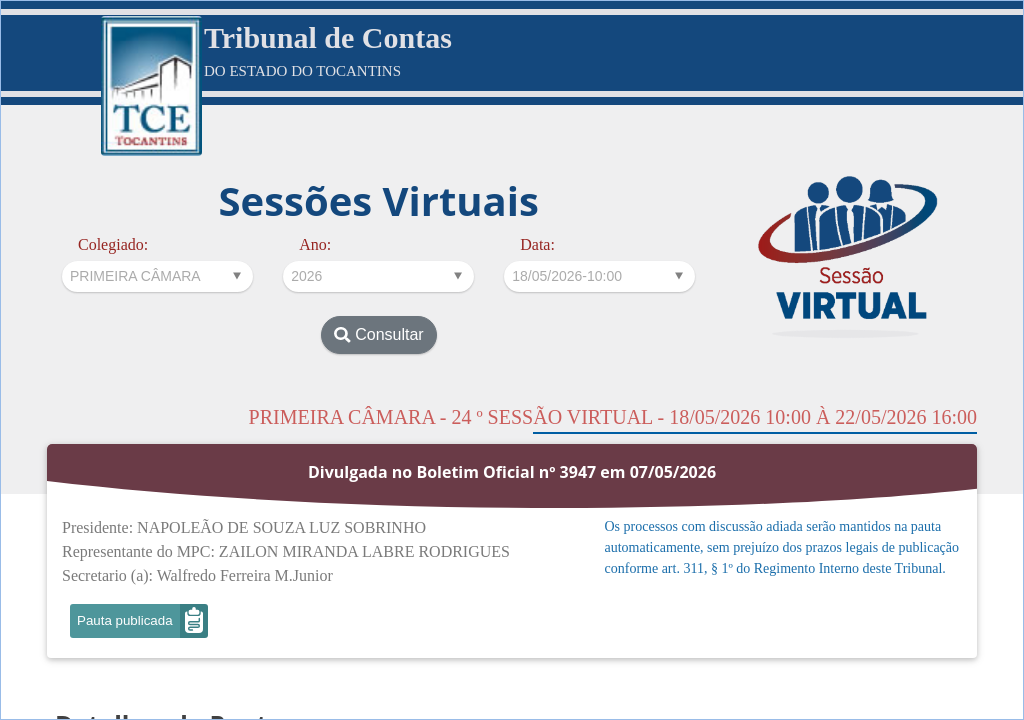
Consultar (379, 334)
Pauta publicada (125, 620)
